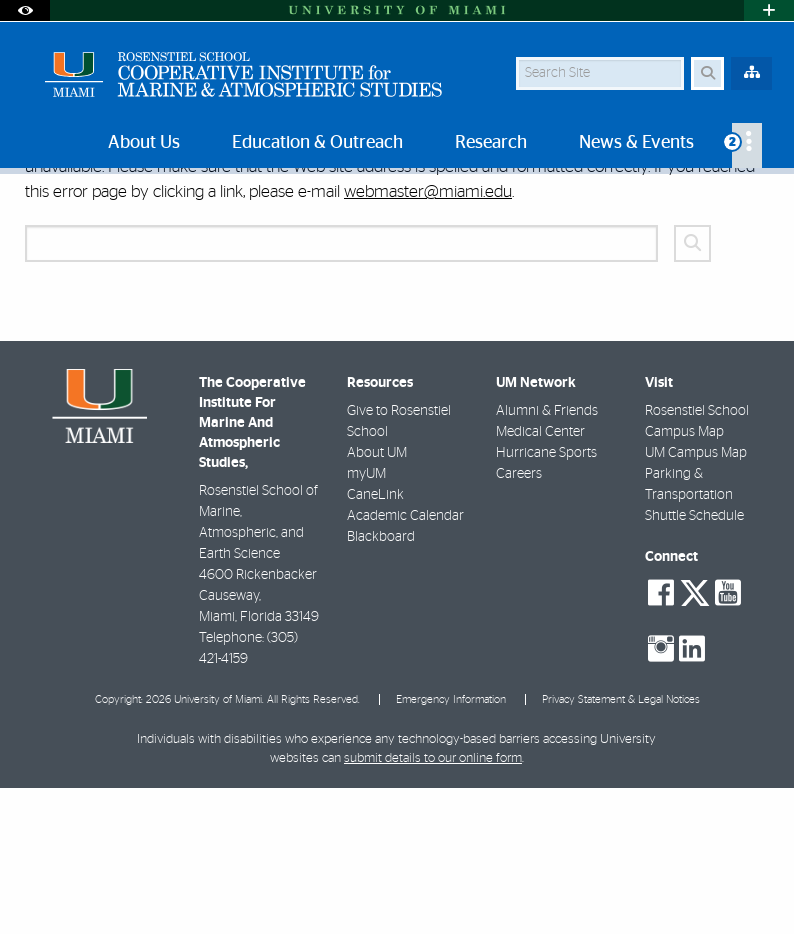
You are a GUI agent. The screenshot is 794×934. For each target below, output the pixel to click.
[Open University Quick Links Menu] (769, 10)
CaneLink (375, 641)
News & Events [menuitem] (636, 143)
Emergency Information (451, 845)
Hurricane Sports (546, 599)
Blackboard (381, 683)
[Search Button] (707, 73)
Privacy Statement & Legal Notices (621, 845)
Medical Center (540, 578)
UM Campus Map (696, 599)
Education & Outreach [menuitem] (317, 143)
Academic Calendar (405, 662)
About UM (377, 599)
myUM (366, 620)
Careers (519, 620)
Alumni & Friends (547, 557)
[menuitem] (747, 145)
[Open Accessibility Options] (25, 10)
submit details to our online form (433, 904)
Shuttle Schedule (694, 662)
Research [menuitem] (491, 143)
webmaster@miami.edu (428, 337)
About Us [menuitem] (144, 143)
